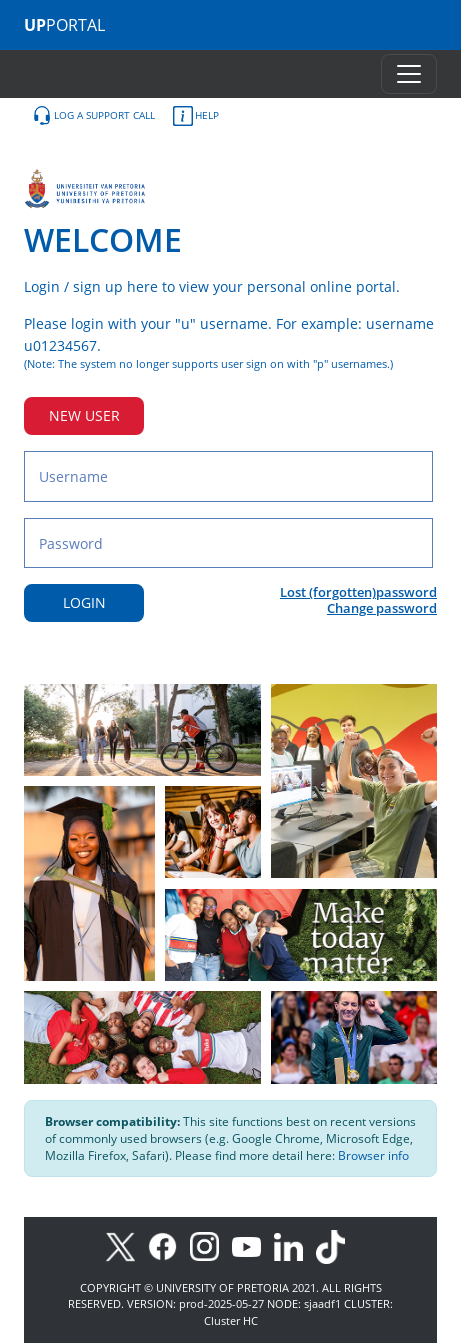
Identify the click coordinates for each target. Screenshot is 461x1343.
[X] (125, 1245)
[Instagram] (211, 1245)
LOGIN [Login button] (84, 602)
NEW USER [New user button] (84, 415)
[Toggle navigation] (409, 74)
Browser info (373, 1155)
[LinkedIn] (293, 1245)
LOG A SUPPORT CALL (93, 116)
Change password (382, 608)
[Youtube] (253, 1245)
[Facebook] (169, 1245)
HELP (196, 116)
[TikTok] (335, 1245)
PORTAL (64, 25)
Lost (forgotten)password (358, 592)
